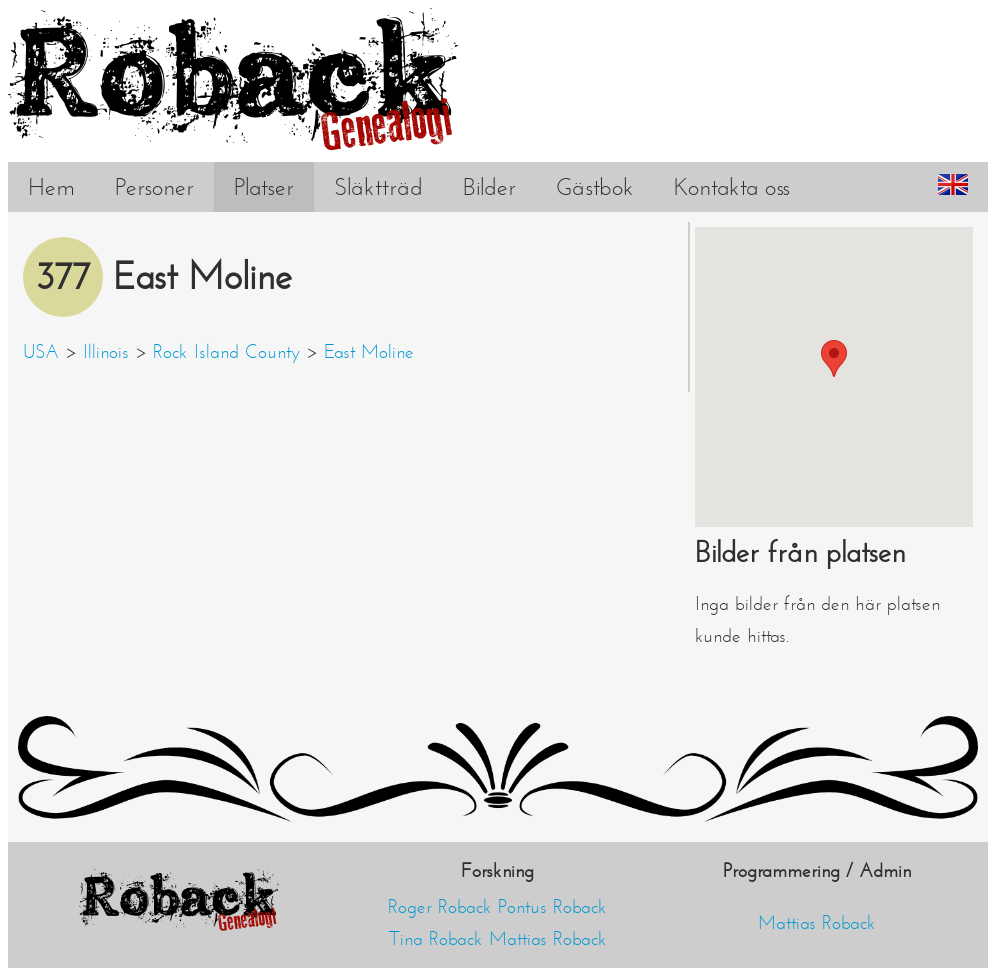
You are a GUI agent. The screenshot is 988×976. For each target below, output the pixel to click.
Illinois (106, 352)
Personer (154, 187)
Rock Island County (226, 352)
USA (41, 352)
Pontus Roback (552, 907)
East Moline (369, 352)
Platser (264, 187)
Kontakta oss (732, 187)
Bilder (489, 187)
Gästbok (595, 187)
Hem (51, 187)
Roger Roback (440, 907)
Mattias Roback (548, 939)
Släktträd (378, 187)
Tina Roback (436, 939)
